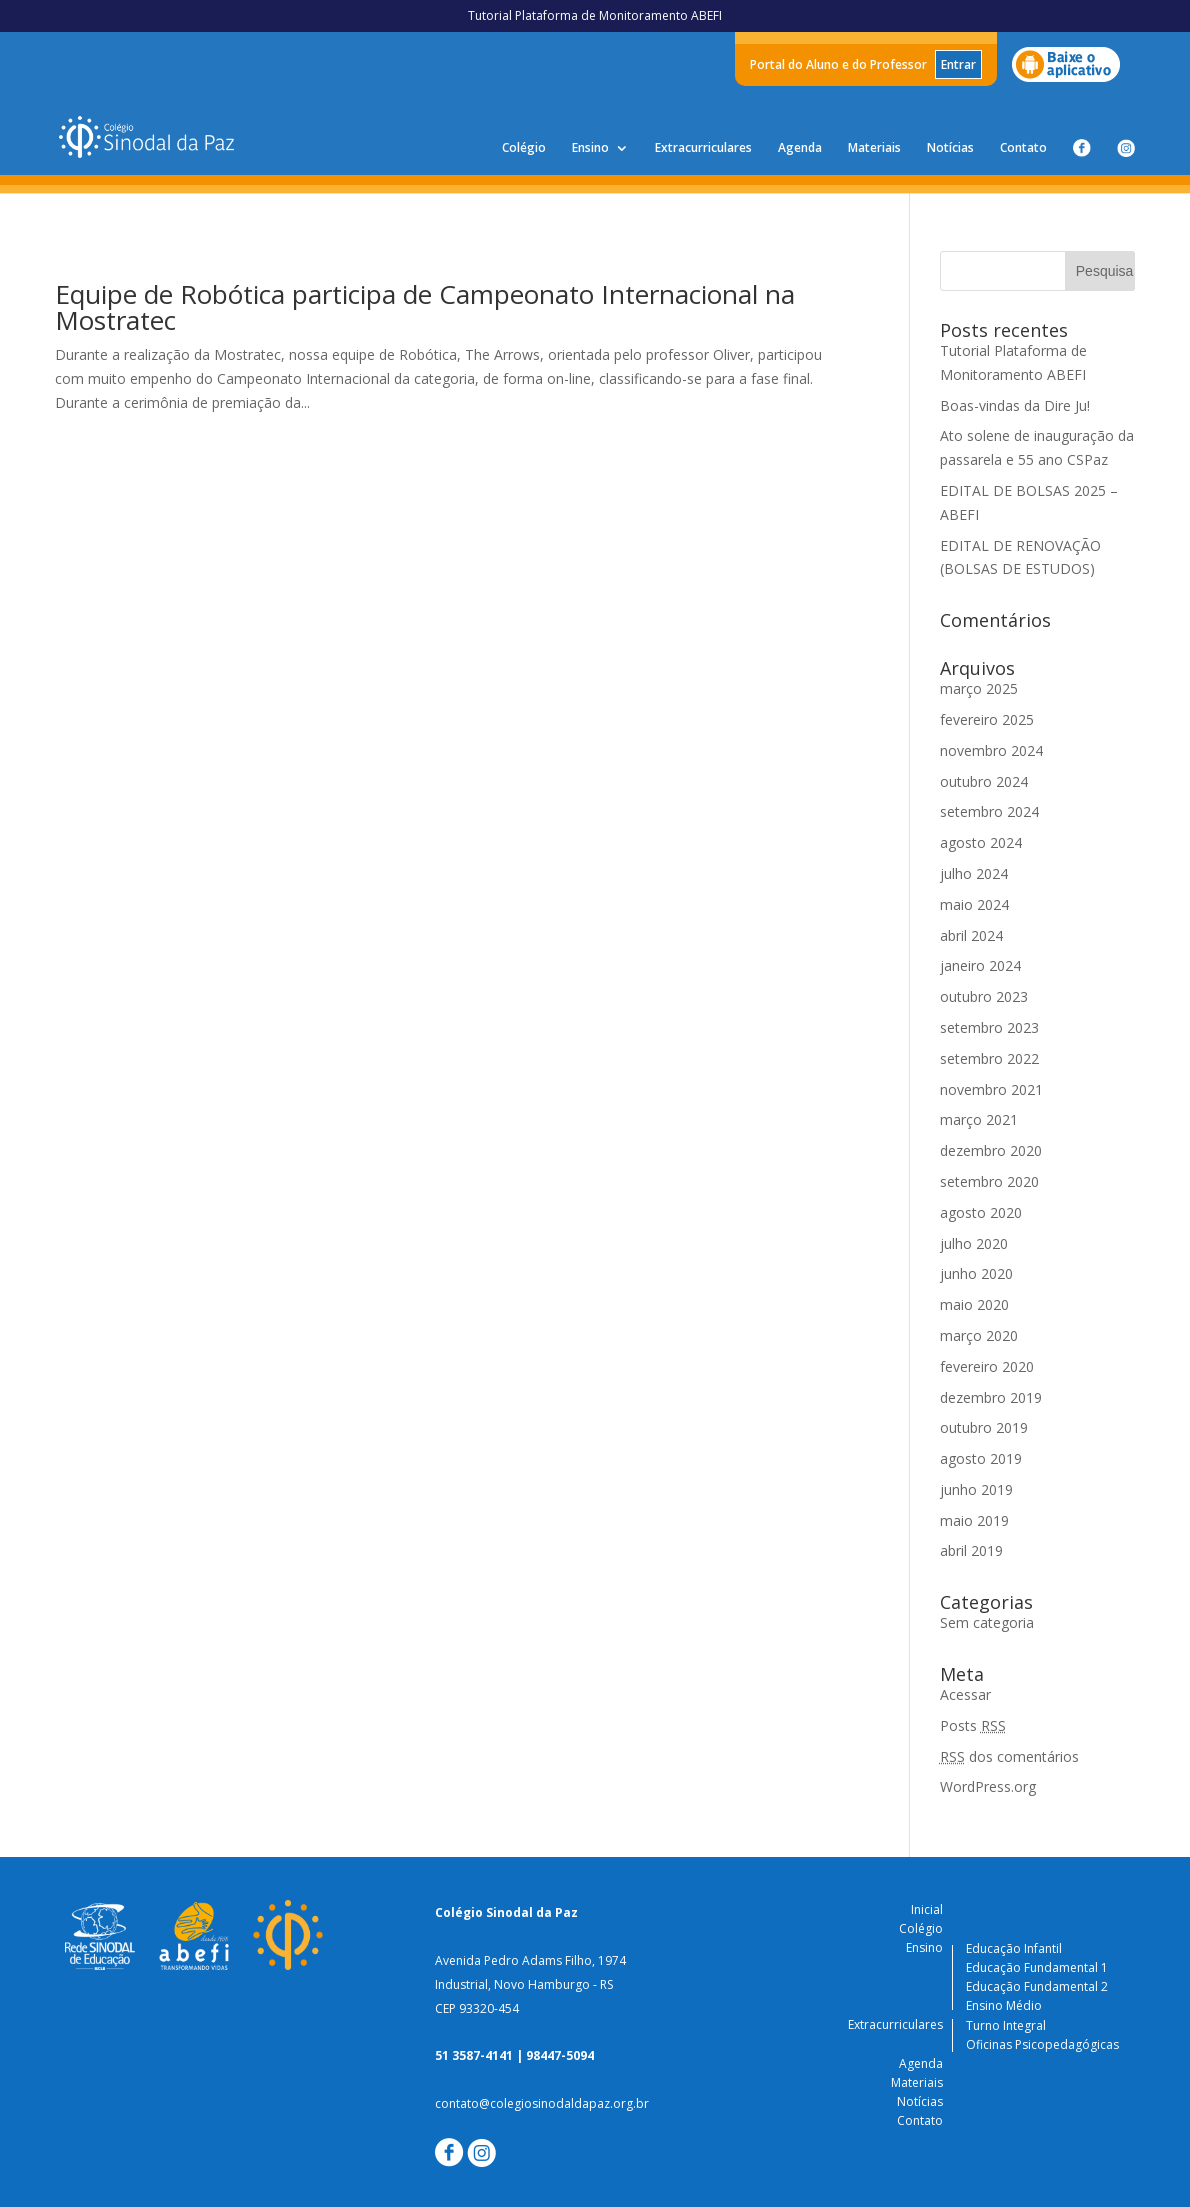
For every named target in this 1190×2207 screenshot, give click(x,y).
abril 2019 (971, 1550)
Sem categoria (987, 1622)
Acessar (965, 1694)
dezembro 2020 (991, 1150)
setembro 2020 (989, 1181)
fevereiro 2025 (987, 719)
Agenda (800, 148)
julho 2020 (974, 1243)
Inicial (927, 1909)
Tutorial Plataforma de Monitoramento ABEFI (595, 15)
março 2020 (979, 1335)
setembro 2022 (989, 1058)
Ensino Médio (1004, 2005)
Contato (1023, 148)
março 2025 (979, 688)
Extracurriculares (703, 148)
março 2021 (979, 1119)
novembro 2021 (991, 1089)
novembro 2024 (991, 750)
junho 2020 (976, 1273)
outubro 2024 (984, 781)
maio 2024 (974, 904)
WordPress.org (988, 1786)
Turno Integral (1006, 2025)
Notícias (950, 148)
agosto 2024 (981, 842)
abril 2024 (971, 935)
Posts (973, 1725)
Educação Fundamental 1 (1037, 1967)
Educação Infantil (1014, 1948)
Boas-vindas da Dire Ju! (1015, 405)
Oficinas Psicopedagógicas (1042, 2044)
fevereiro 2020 (987, 1366)
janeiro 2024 (980, 965)
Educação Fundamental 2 (1037, 1986)
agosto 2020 (981, 1212)
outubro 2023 (984, 996)
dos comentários (1009, 1756)
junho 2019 (976, 1489)
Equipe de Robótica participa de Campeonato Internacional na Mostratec (425, 307)
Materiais (874, 148)
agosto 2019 (981, 1458)
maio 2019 (974, 1520)
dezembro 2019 (991, 1397)
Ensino (590, 148)
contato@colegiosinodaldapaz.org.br (542, 2103)
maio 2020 (974, 1304)
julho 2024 (974, 873)
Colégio (524, 148)
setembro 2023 (989, 1027)
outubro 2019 (984, 1427)
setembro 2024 (989, 811)
